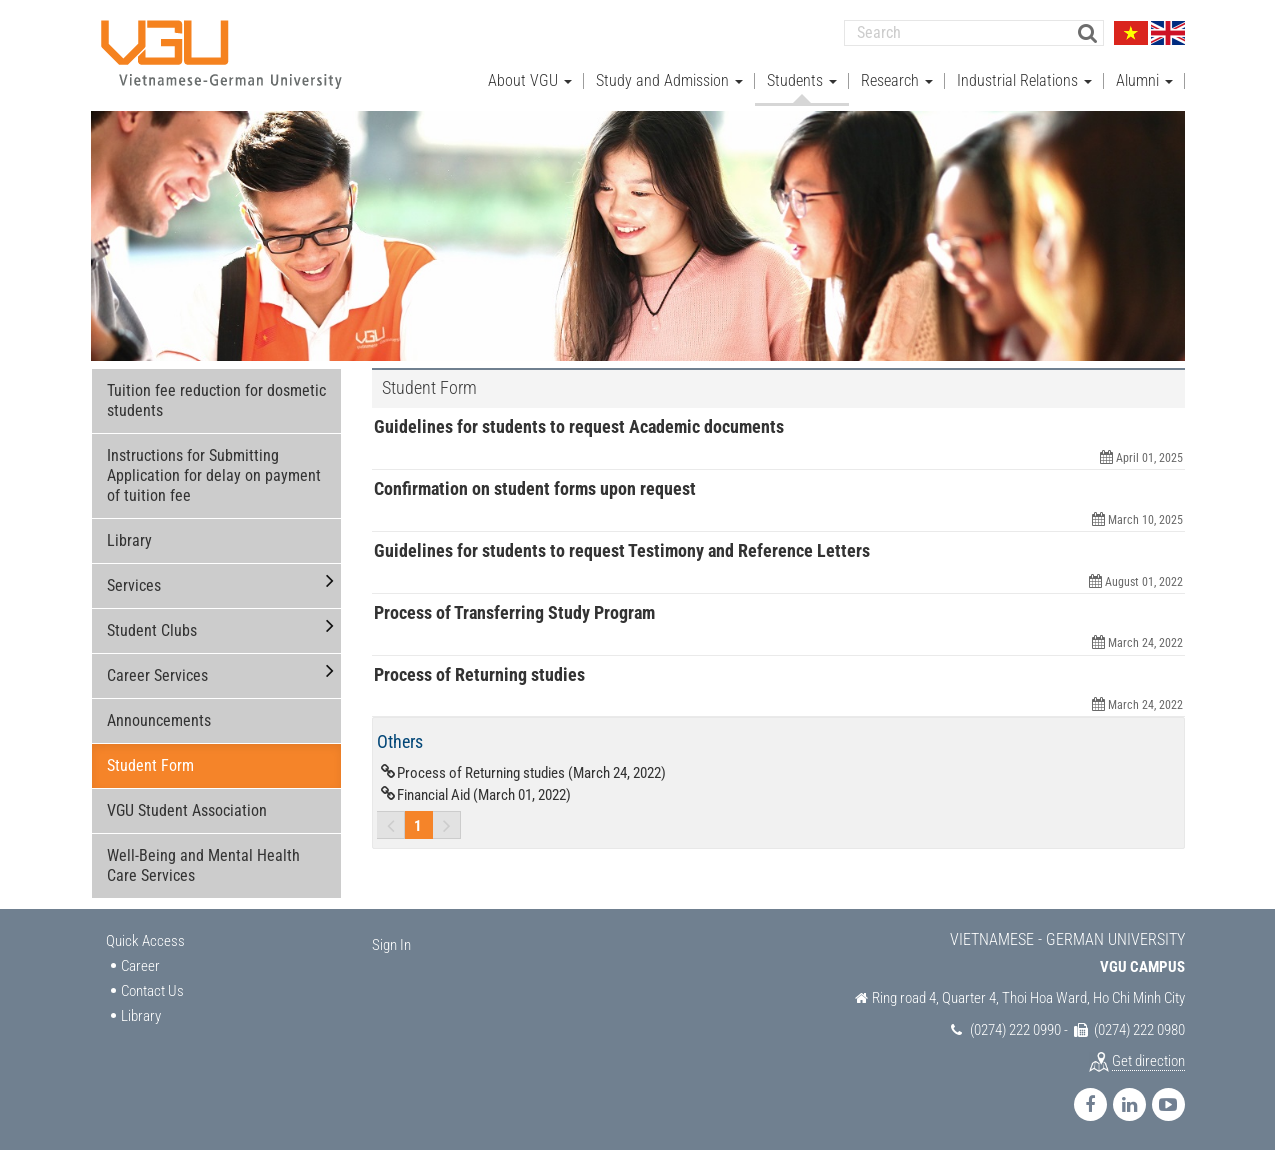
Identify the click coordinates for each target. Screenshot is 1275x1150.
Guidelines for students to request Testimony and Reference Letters (622, 550)
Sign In (391, 945)
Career (140, 965)
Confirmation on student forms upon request (535, 488)
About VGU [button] (530, 80)
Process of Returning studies (479, 673)
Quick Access (145, 941)
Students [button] (802, 80)
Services (134, 585)
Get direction (1148, 1061)
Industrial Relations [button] (1024, 80)
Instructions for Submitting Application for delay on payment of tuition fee (214, 475)
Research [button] (897, 80)
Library (129, 540)
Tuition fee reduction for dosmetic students (216, 400)
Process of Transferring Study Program (514, 611)
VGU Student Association (187, 810)
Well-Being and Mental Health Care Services (203, 865)
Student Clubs (152, 630)
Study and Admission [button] (669, 80)
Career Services (157, 675)
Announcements (159, 720)
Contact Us (152, 991)
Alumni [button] (1144, 80)
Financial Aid (484, 795)
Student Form (150, 765)
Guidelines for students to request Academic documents (579, 426)
